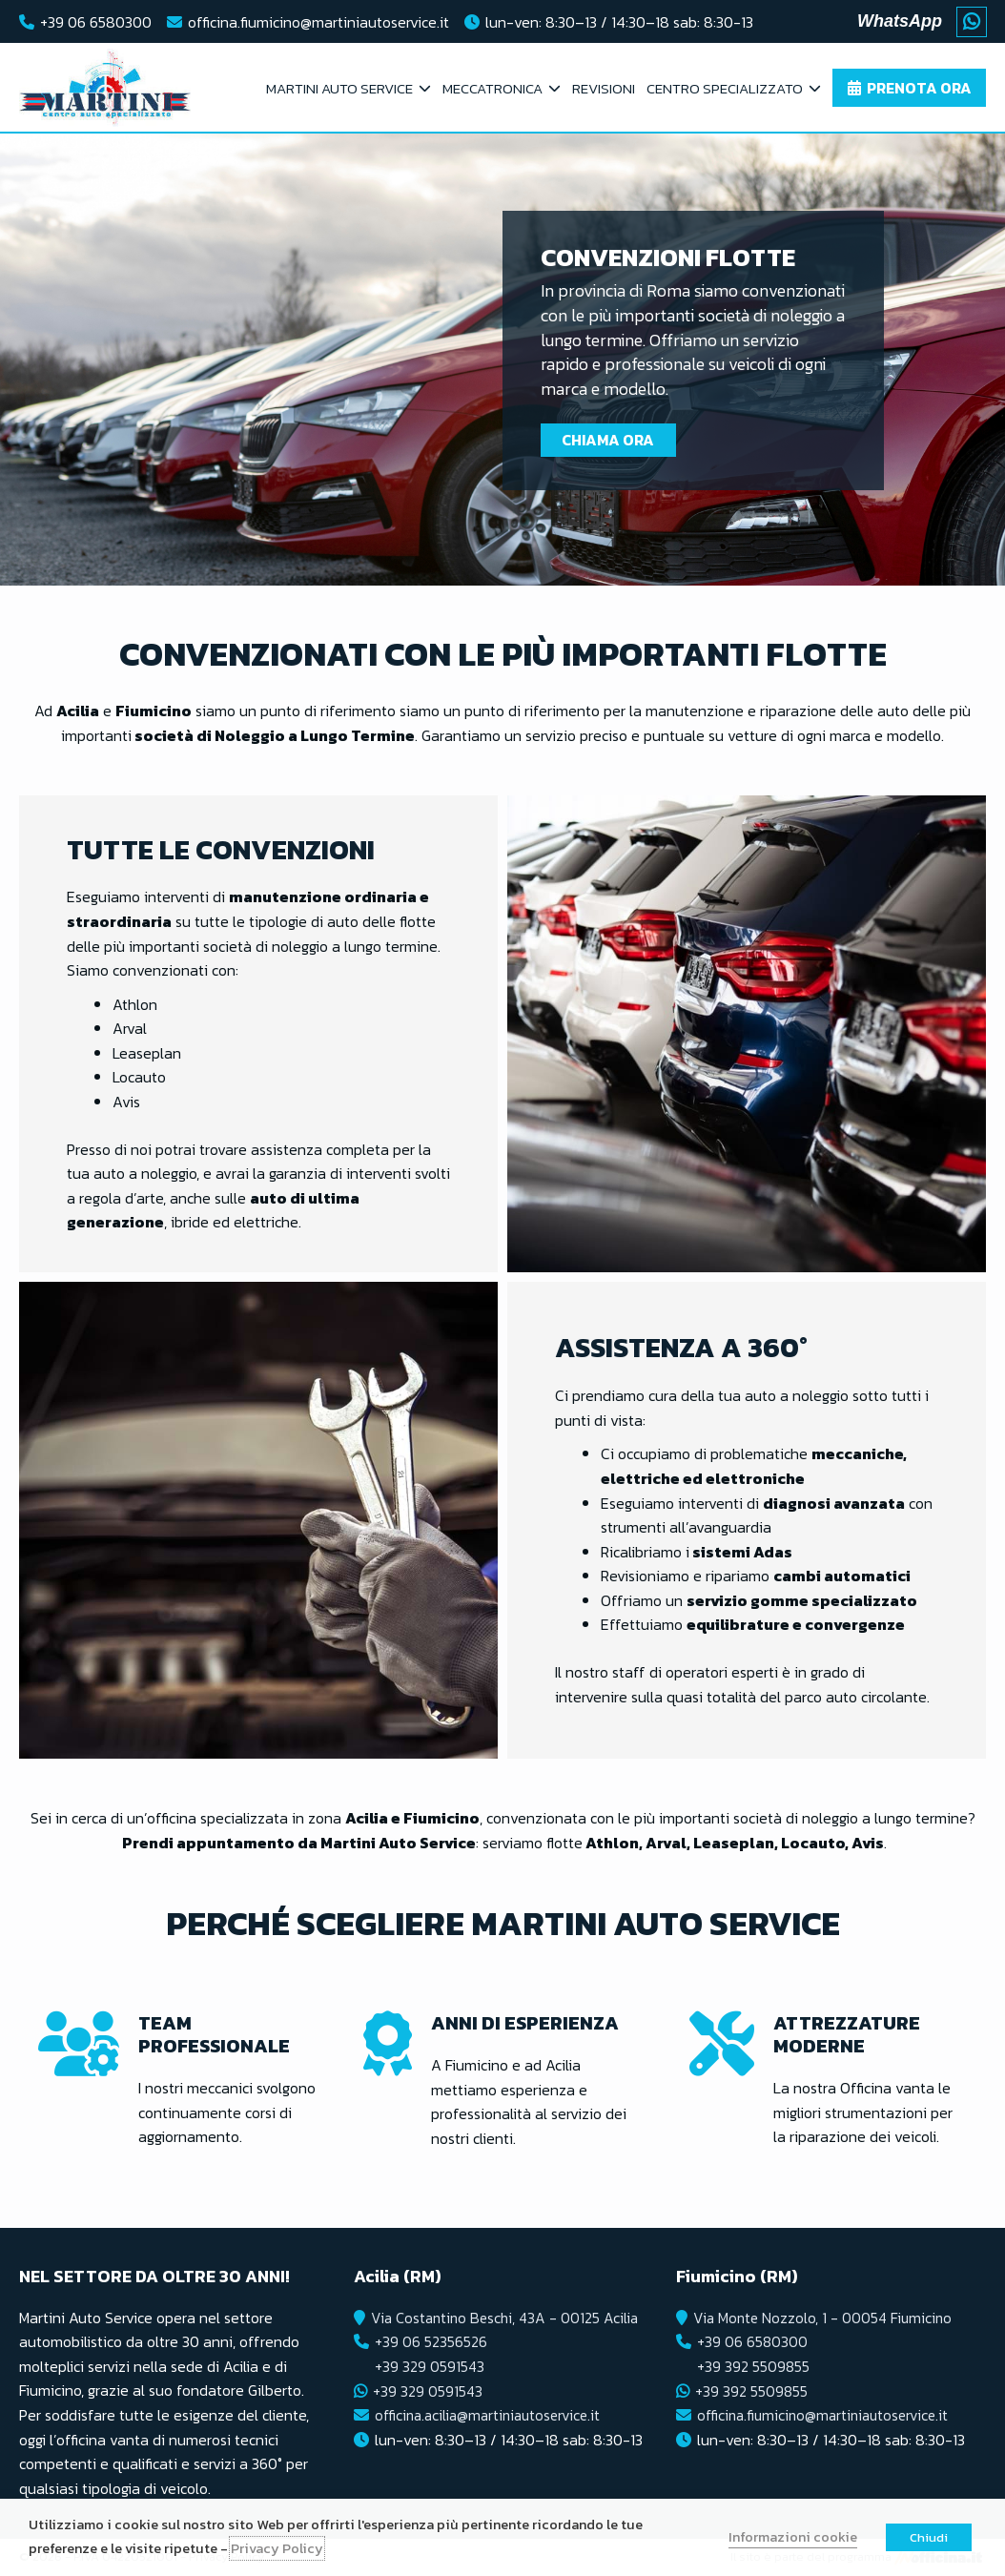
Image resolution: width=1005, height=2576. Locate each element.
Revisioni (603, 88)
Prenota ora (919, 87)
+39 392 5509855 (753, 2366)
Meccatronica (492, 88)
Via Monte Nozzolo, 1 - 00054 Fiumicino (825, 2317)
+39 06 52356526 (429, 2341)
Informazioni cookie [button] (792, 2536)
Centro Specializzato (724, 88)
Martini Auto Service (339, 88)
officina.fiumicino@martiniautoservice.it (318, 21)
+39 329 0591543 (428, 2366)
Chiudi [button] (929, 2537)
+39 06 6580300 (96, 21)
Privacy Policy (277, 2548)
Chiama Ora (610, 439)
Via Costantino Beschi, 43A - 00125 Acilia (507, 2317)
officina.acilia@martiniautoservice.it (490, 2414)
